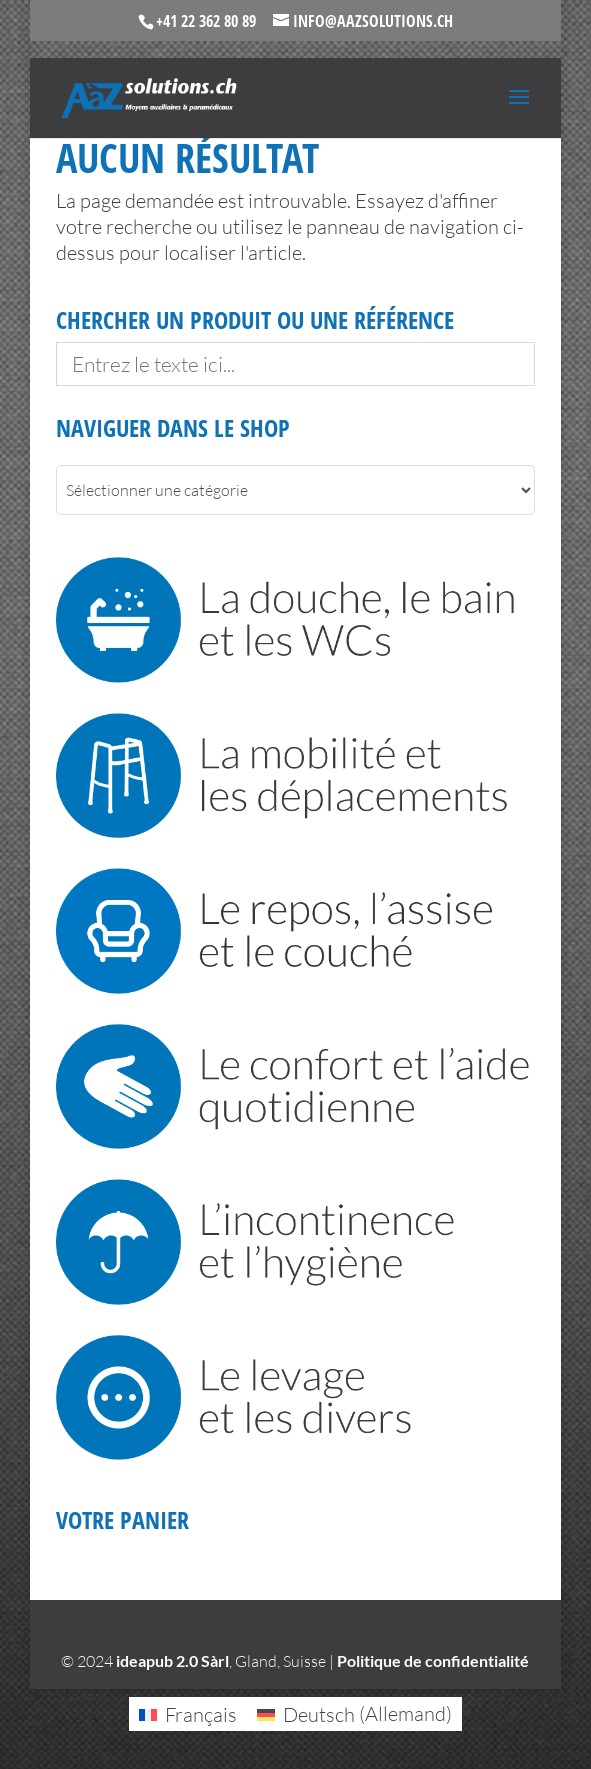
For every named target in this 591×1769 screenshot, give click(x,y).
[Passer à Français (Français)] (188, 1713)
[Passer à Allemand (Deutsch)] (354, 1713)
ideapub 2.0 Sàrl (172, 1660)
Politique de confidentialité (433, 1660)
